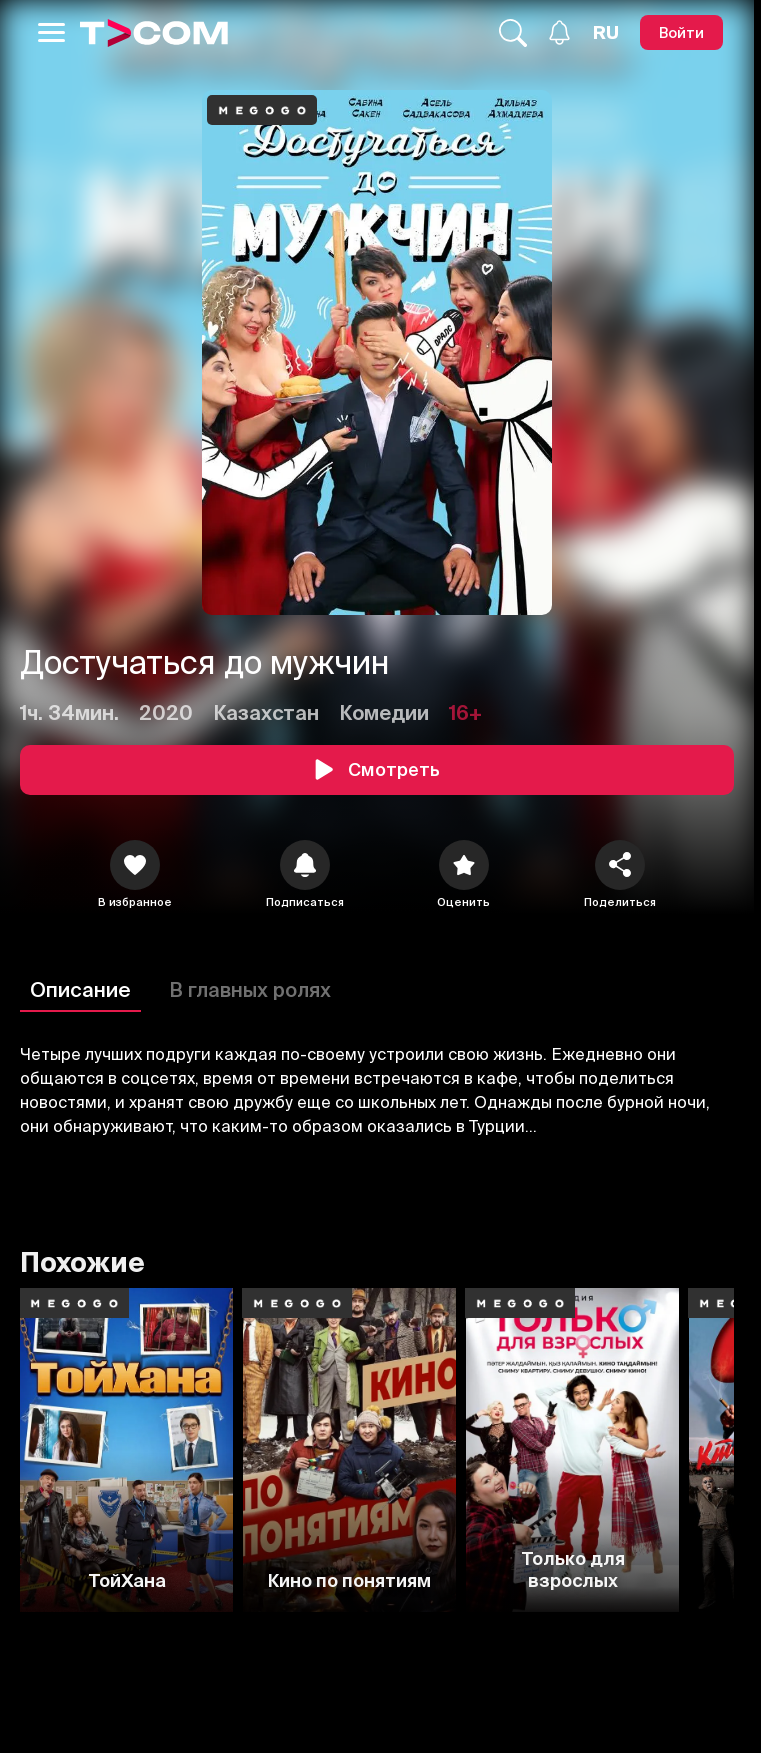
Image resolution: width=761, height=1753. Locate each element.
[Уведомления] (559, 32)
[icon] (135, 865)
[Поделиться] (620, 865)
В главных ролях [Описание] (250, 989)
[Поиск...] (513, 33)
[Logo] (154, 33)
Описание (80, 989)
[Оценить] (464, 865)
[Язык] (606, 33)
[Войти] (681, 32)
